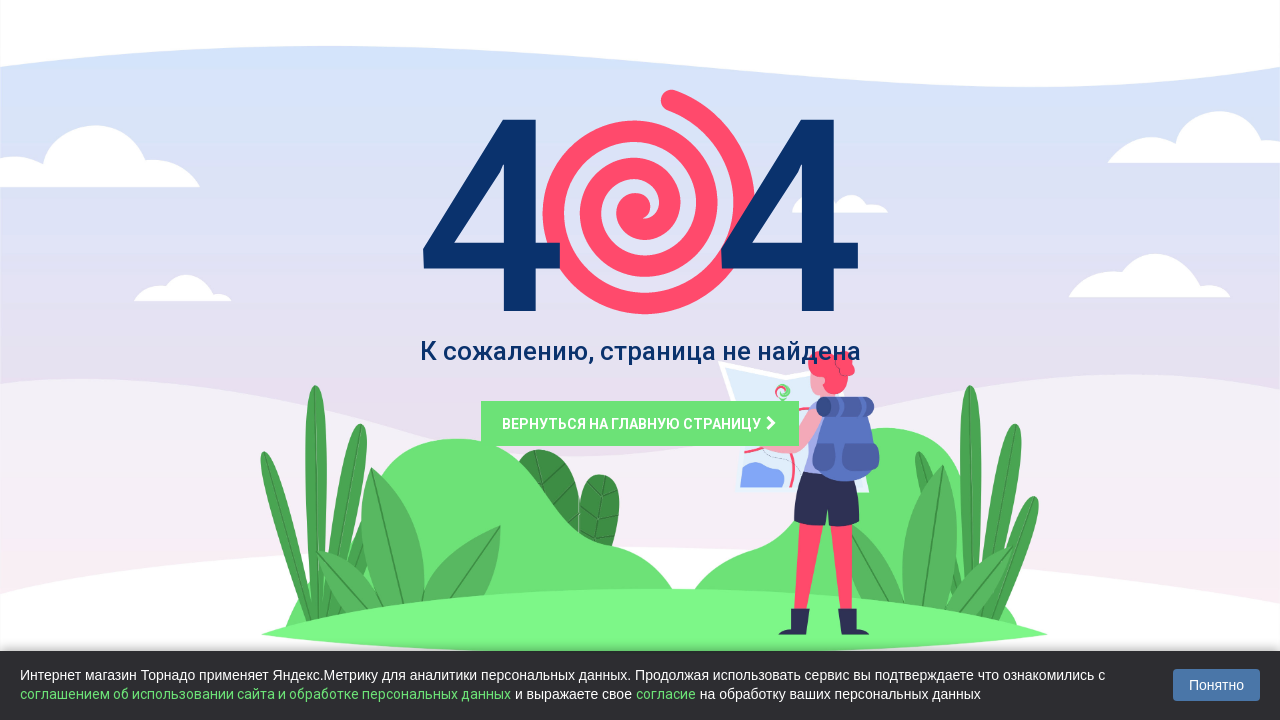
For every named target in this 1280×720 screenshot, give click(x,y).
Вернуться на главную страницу (640, 424)
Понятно (1216, 685)
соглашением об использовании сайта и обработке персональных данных (265, 694)
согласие (666, 694)
